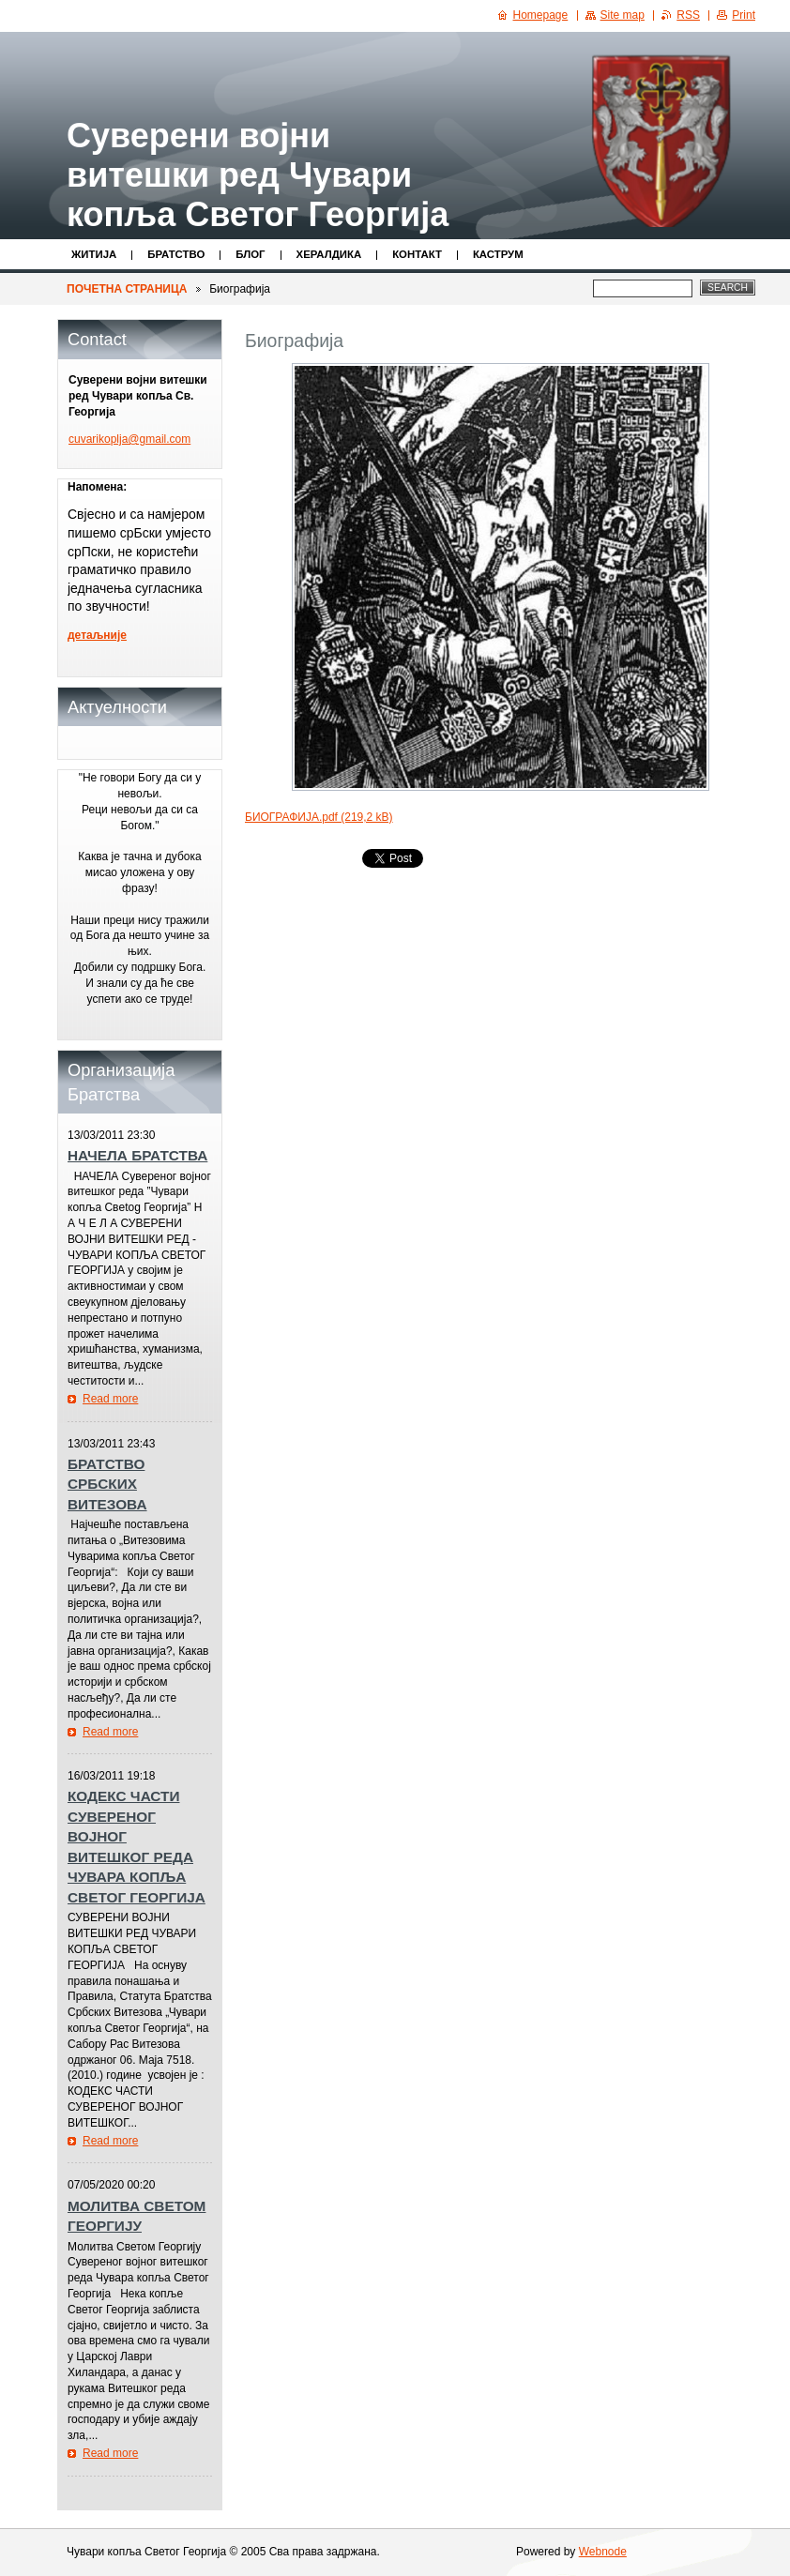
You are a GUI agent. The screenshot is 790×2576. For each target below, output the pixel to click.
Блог (250, 254)
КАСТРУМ (498, 254)
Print (743, 15)
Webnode (603, 2551)
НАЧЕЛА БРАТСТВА (137, 1155)
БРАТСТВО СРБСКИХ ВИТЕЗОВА (107, 1484)
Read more (110, 1398)
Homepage (541, 15)
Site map (622, 15)
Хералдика (329, 254)
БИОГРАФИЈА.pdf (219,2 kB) (319, 817)
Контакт (417, 254)
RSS (688, 15)
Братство (176, 254)
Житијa (93, 254)
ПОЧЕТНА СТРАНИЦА (127, 288)
